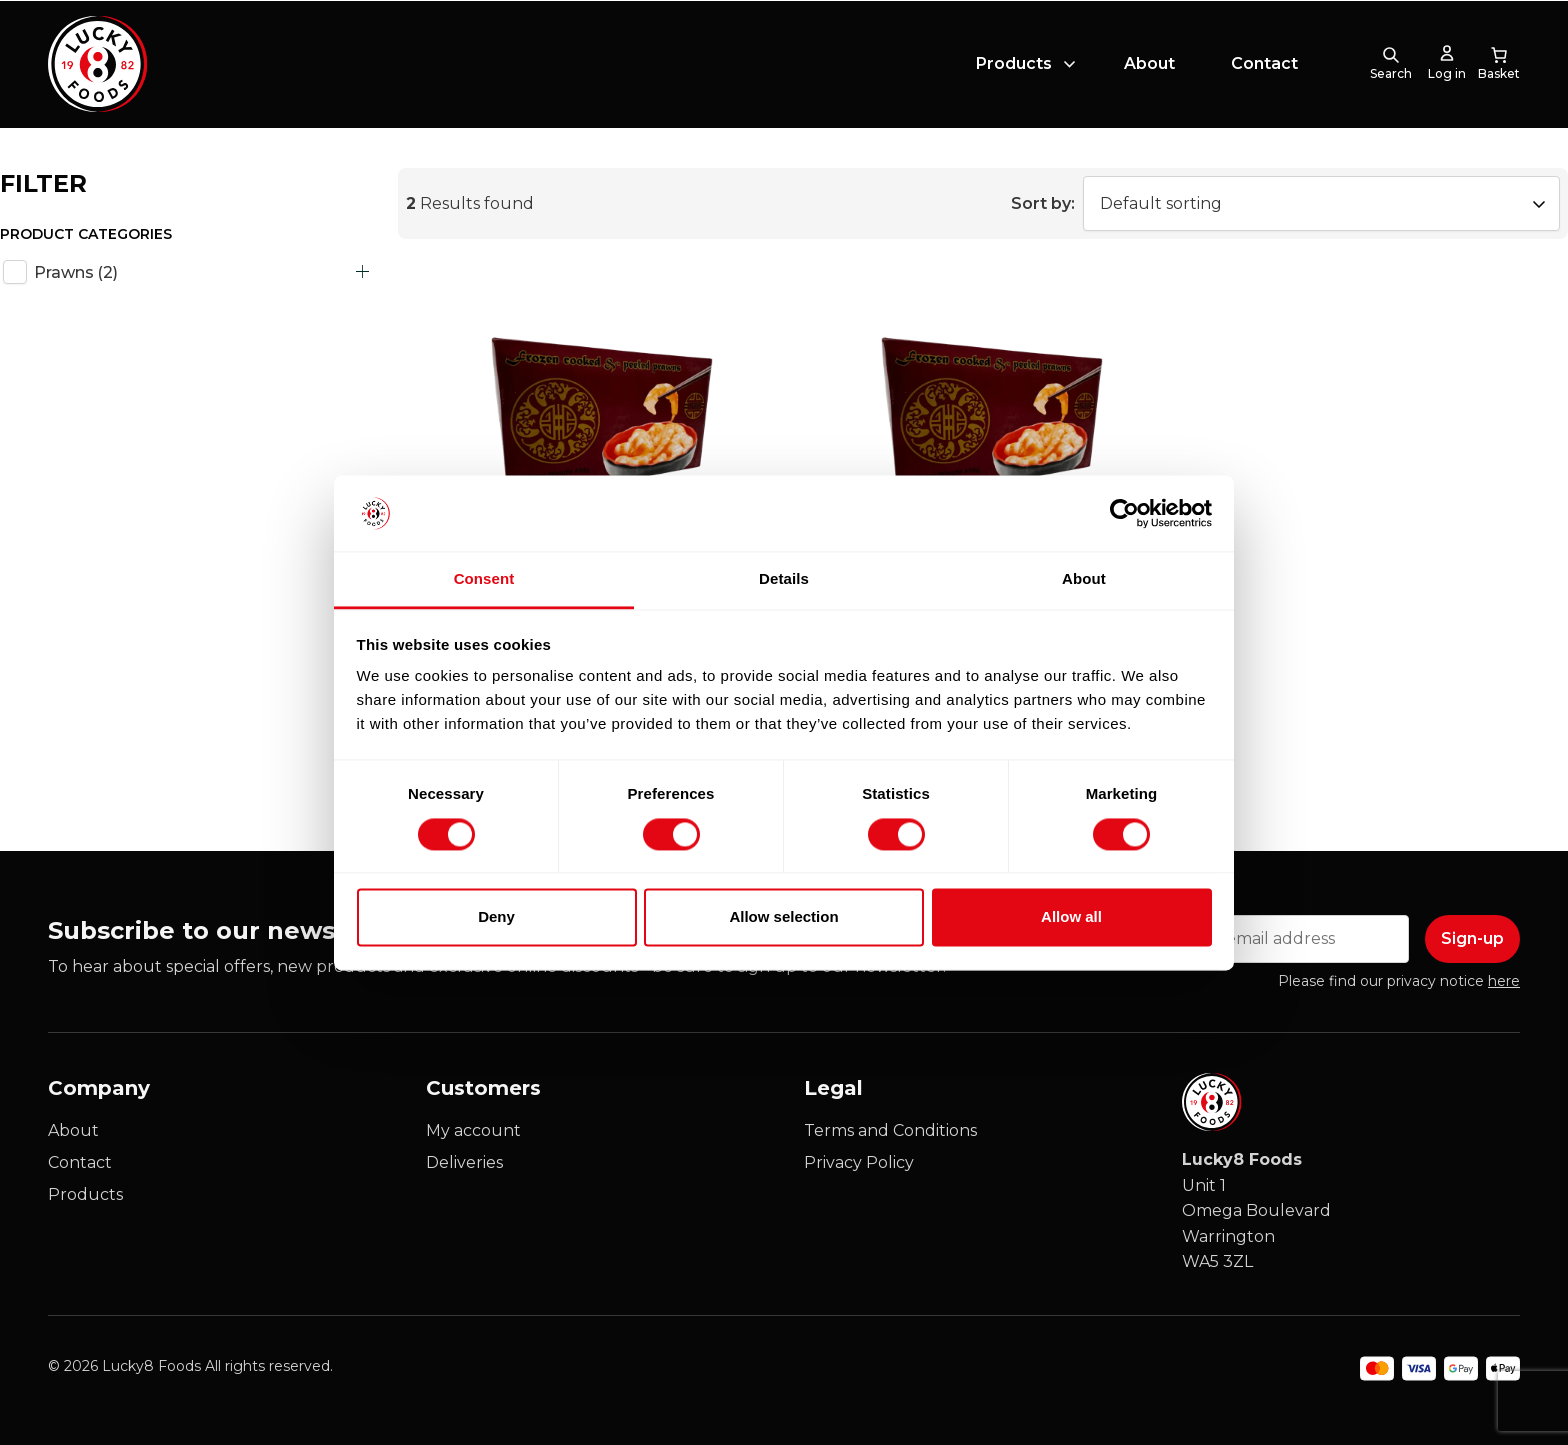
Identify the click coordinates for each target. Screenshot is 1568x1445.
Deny (496, 917)
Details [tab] (784, 579)
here (1504, 981)
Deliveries (464, 1162)
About (1149, 63)
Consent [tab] (484, 579)
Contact (1264, 63)
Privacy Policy (859, 1162)
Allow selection (783, 917)
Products (1014, 63)
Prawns (76, 272)
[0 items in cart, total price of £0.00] (1499, 64)
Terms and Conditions (890, 1130)
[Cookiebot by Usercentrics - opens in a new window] (1124, 513)
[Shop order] (1321, 203)
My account (473, 1130)
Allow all (1071, 917)
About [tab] (1084, 579)
